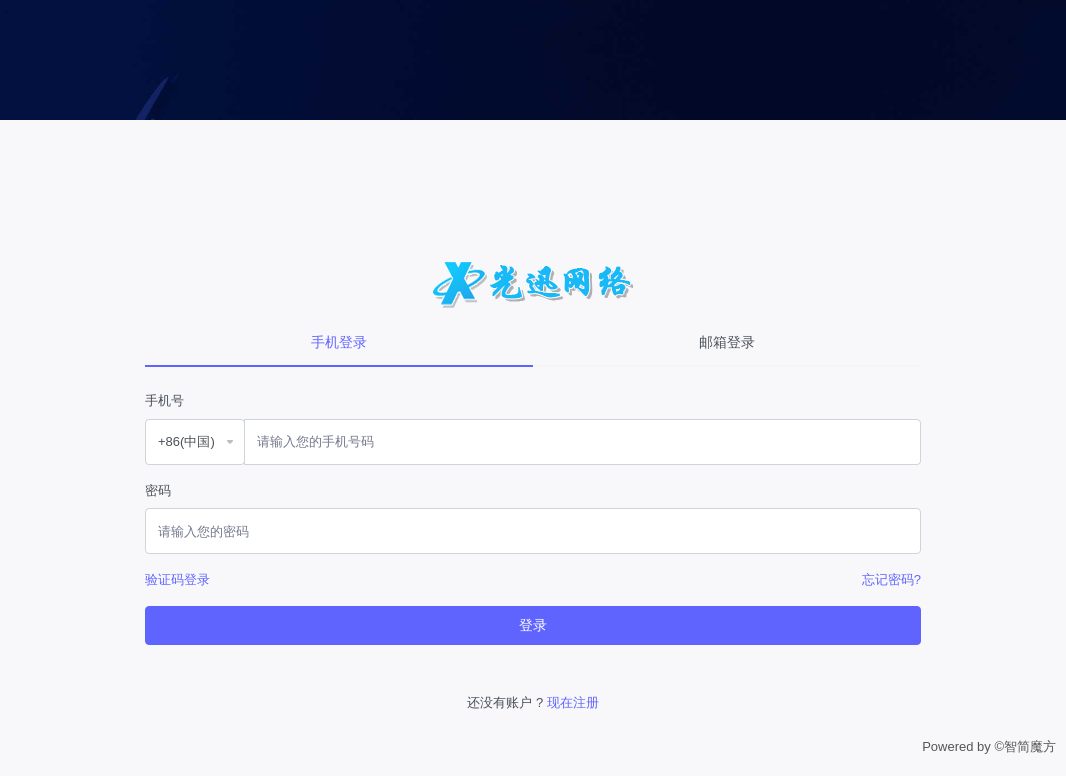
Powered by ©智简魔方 (989, 746)
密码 (158, 490)
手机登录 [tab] (339, 342)
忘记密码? (891, 579)
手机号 (164, 400)
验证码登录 (177, 579)
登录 (533, 625)
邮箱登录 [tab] (727, 342)
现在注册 (573, 702)
